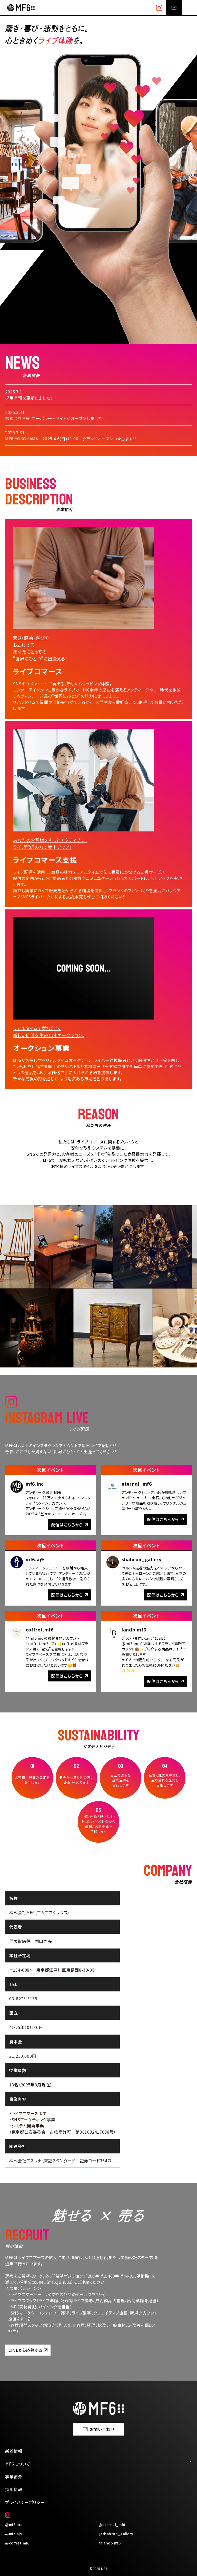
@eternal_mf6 (111, 2524)
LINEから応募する (27, 2350)
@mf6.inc (13, 2524)
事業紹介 (13, 2476)
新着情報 (13, 2451)
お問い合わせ (99, 2429)
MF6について (98, 2464)
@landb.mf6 (109, 2542)
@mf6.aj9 (13, 2533)
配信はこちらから (69, 1525)
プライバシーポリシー (25, 2502)
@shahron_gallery (115, 2533)
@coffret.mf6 (17, 2542)
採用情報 (13, 2489)
